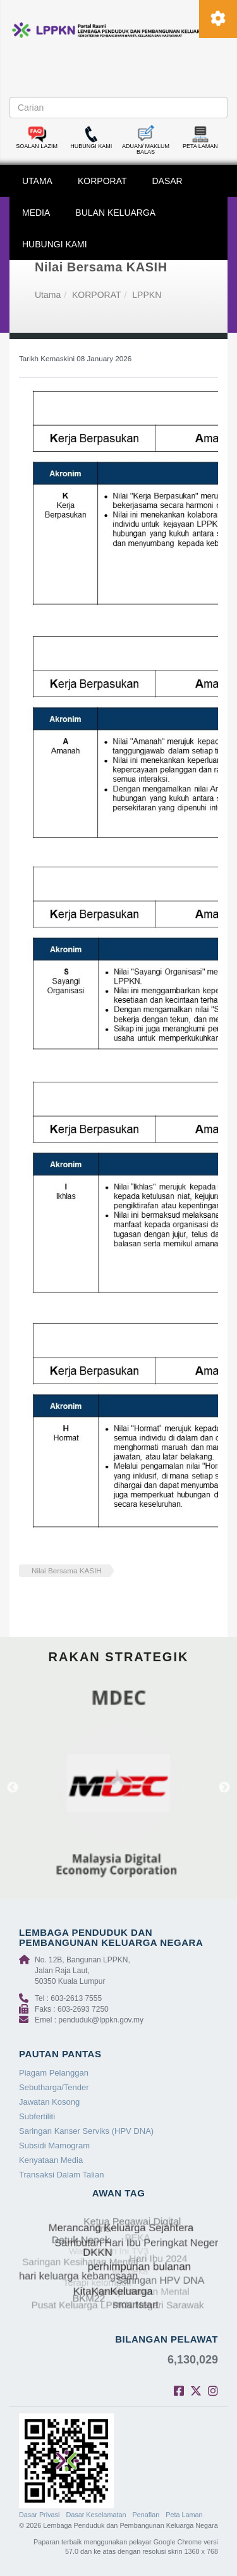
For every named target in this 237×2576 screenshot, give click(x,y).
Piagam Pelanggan (53, 2073)
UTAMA (37, 181)
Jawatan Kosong (49, 2102)
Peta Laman (184, 2514)
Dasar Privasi (39, 2514)
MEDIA (36, 212)
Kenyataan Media (51, 2160)
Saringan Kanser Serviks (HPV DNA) (86, 2131)
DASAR (167, 181)
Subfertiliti (37, 2116)
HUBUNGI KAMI (54, 244)
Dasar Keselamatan (96, 2514)
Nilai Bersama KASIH (67, 1570)
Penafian (146, 2514)
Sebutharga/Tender (54, 2087)
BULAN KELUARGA (115, 212)
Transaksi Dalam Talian (61, 2174)
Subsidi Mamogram (54, 2145)
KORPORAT (102, 181)
